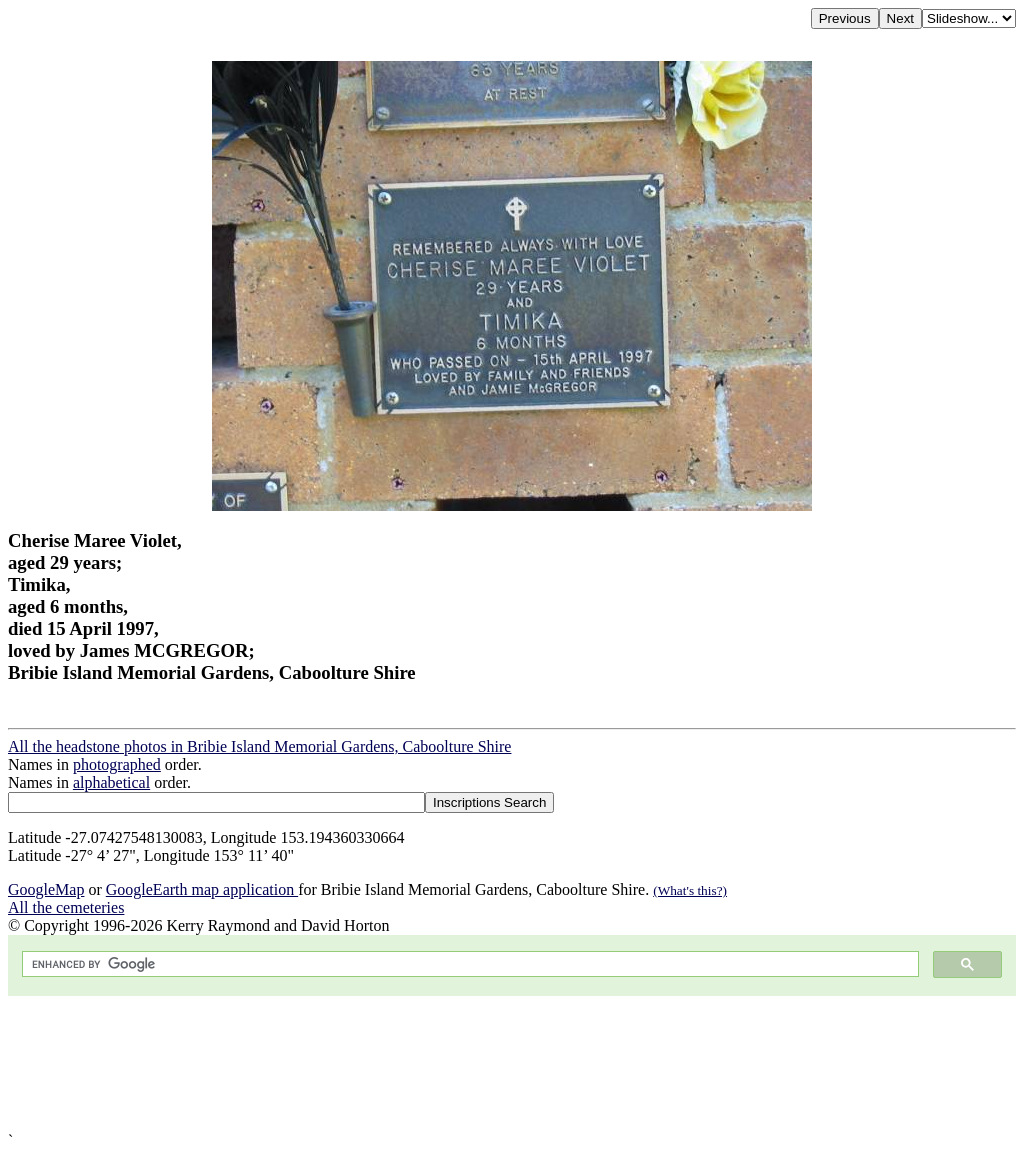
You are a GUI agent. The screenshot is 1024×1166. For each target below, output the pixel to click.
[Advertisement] (512, 1064)
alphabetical (111, 782)
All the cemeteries (66, 907)
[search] (468, 964)
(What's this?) (690, 890)
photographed (117, 764)
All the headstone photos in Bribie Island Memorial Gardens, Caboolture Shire (259, 746)
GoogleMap (46, 889)
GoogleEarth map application (202, 889)
